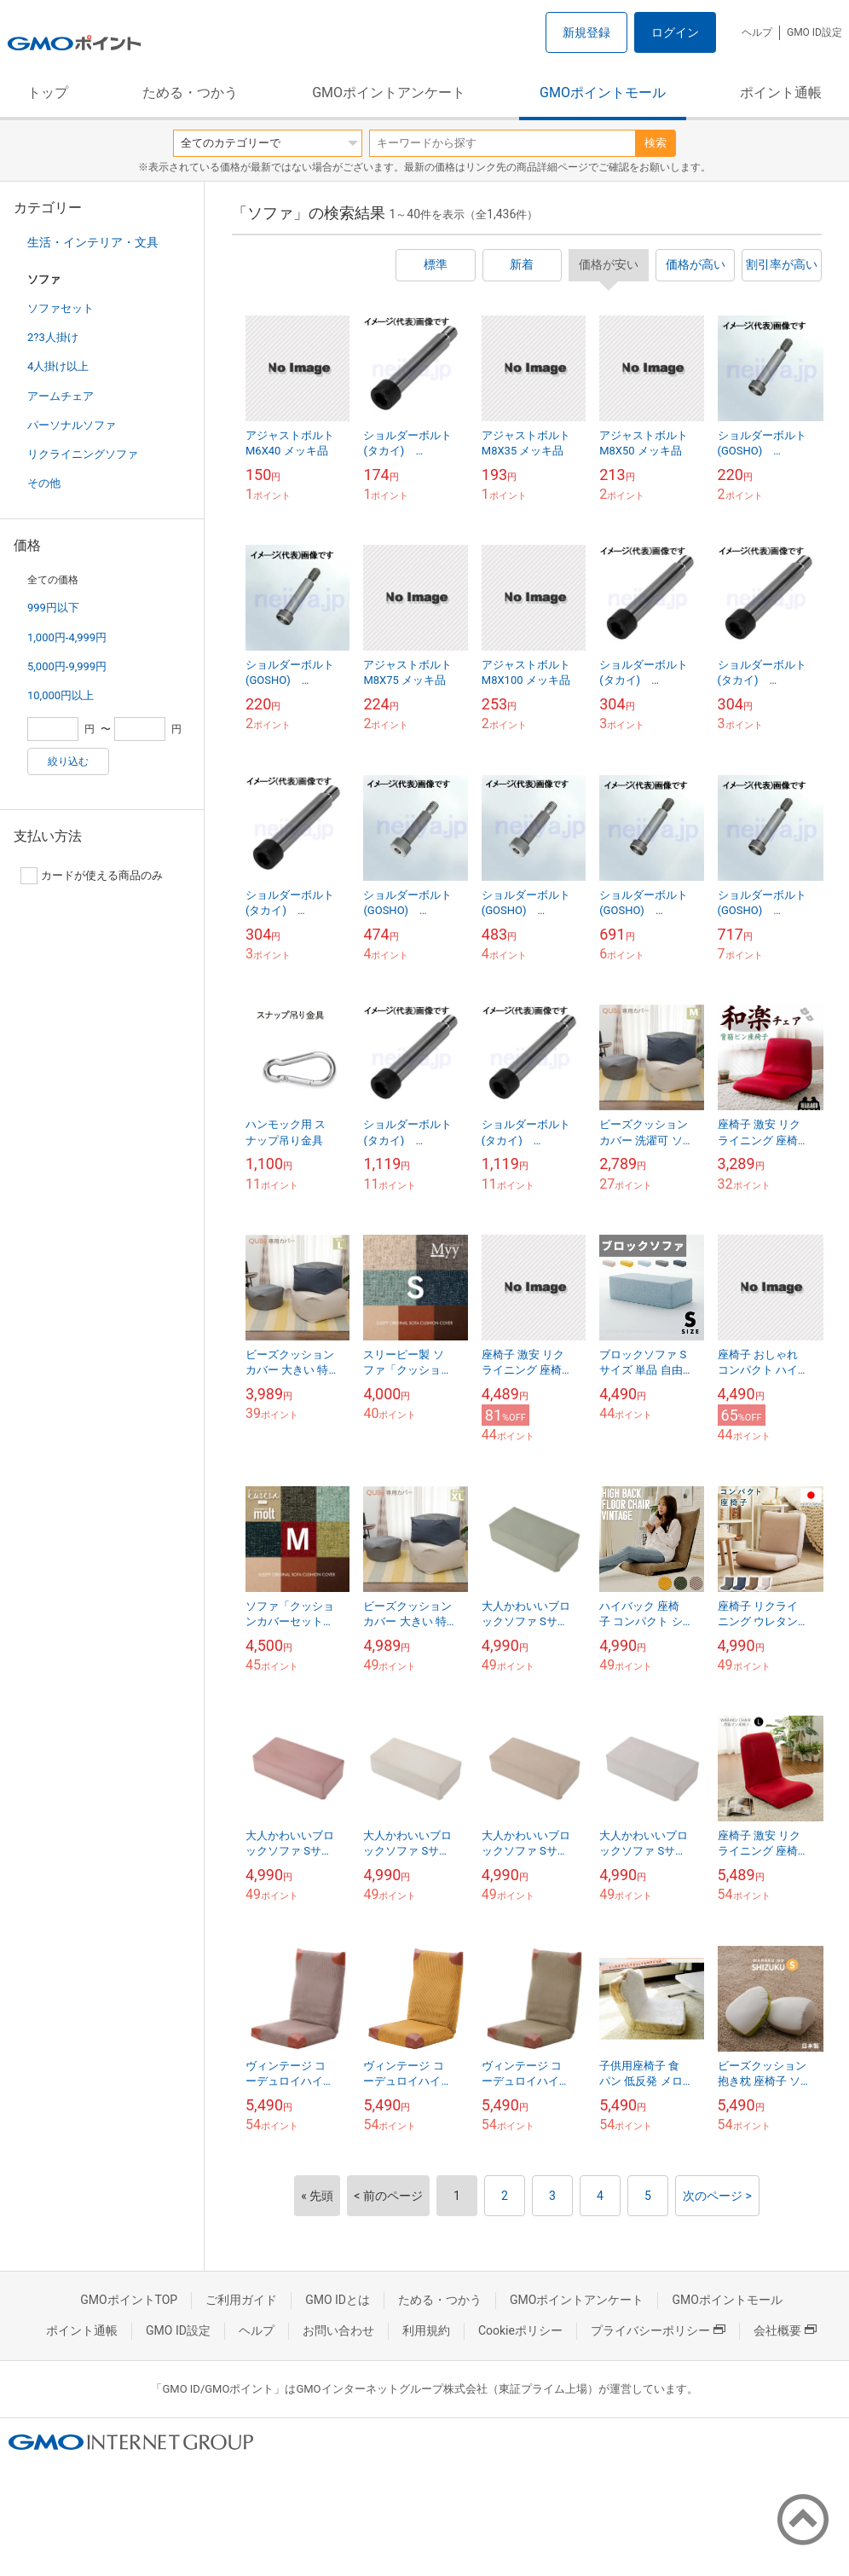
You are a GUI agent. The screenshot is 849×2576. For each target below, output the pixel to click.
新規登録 (586, 32)
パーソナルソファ (71, 425)
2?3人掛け (52, 337)
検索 (655, 142)
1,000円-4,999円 (67, 637)
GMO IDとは (337, 2300)
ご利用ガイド (241, 2300)
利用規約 (426, 2330)
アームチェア (60, 396)
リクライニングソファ (82, 454)
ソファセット (60, 308)
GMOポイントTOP (128, 2300)
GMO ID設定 (814, 32)
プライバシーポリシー (658, 2330)
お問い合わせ (338, 2330)
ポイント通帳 (781, 92)
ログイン (675, 32)
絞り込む (68, 761)
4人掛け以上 (58, 366)
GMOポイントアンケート (388, 92)
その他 (44, 483)
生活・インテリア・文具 (93, 242)
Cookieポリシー (520, 2330)
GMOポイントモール (603, 92)
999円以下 (53, 607)
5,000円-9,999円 (67, 666)
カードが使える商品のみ (91, 875)
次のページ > (717, 2196)
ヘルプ (757, 32)
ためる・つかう (190, 92)
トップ (47, 92)
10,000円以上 (60, 695)
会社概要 (785, 2330)
